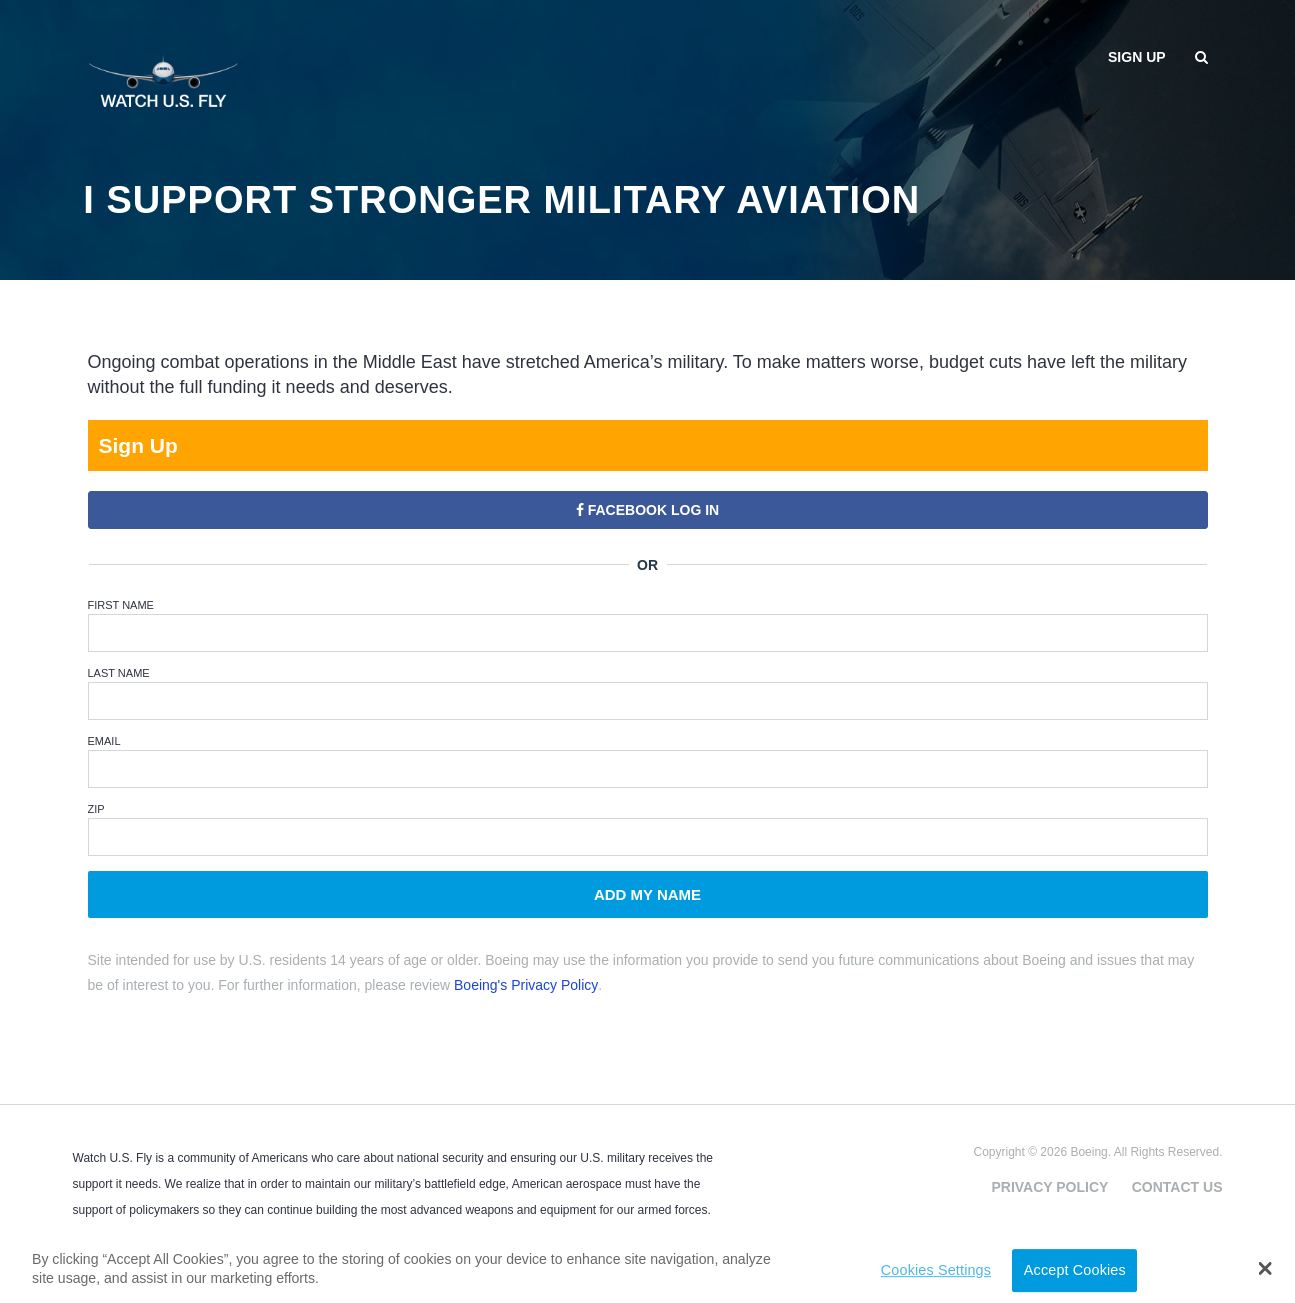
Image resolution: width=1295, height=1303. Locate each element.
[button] (1264, 1268)
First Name (121, 605)
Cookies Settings (936, 1270)
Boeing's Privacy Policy (526, 985)
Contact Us (1177, 1187)
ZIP (96, 809)
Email (104, 741)
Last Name (119, 673)
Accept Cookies (1075, 1270)
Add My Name (647, 894)
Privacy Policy (1049, 1187)
